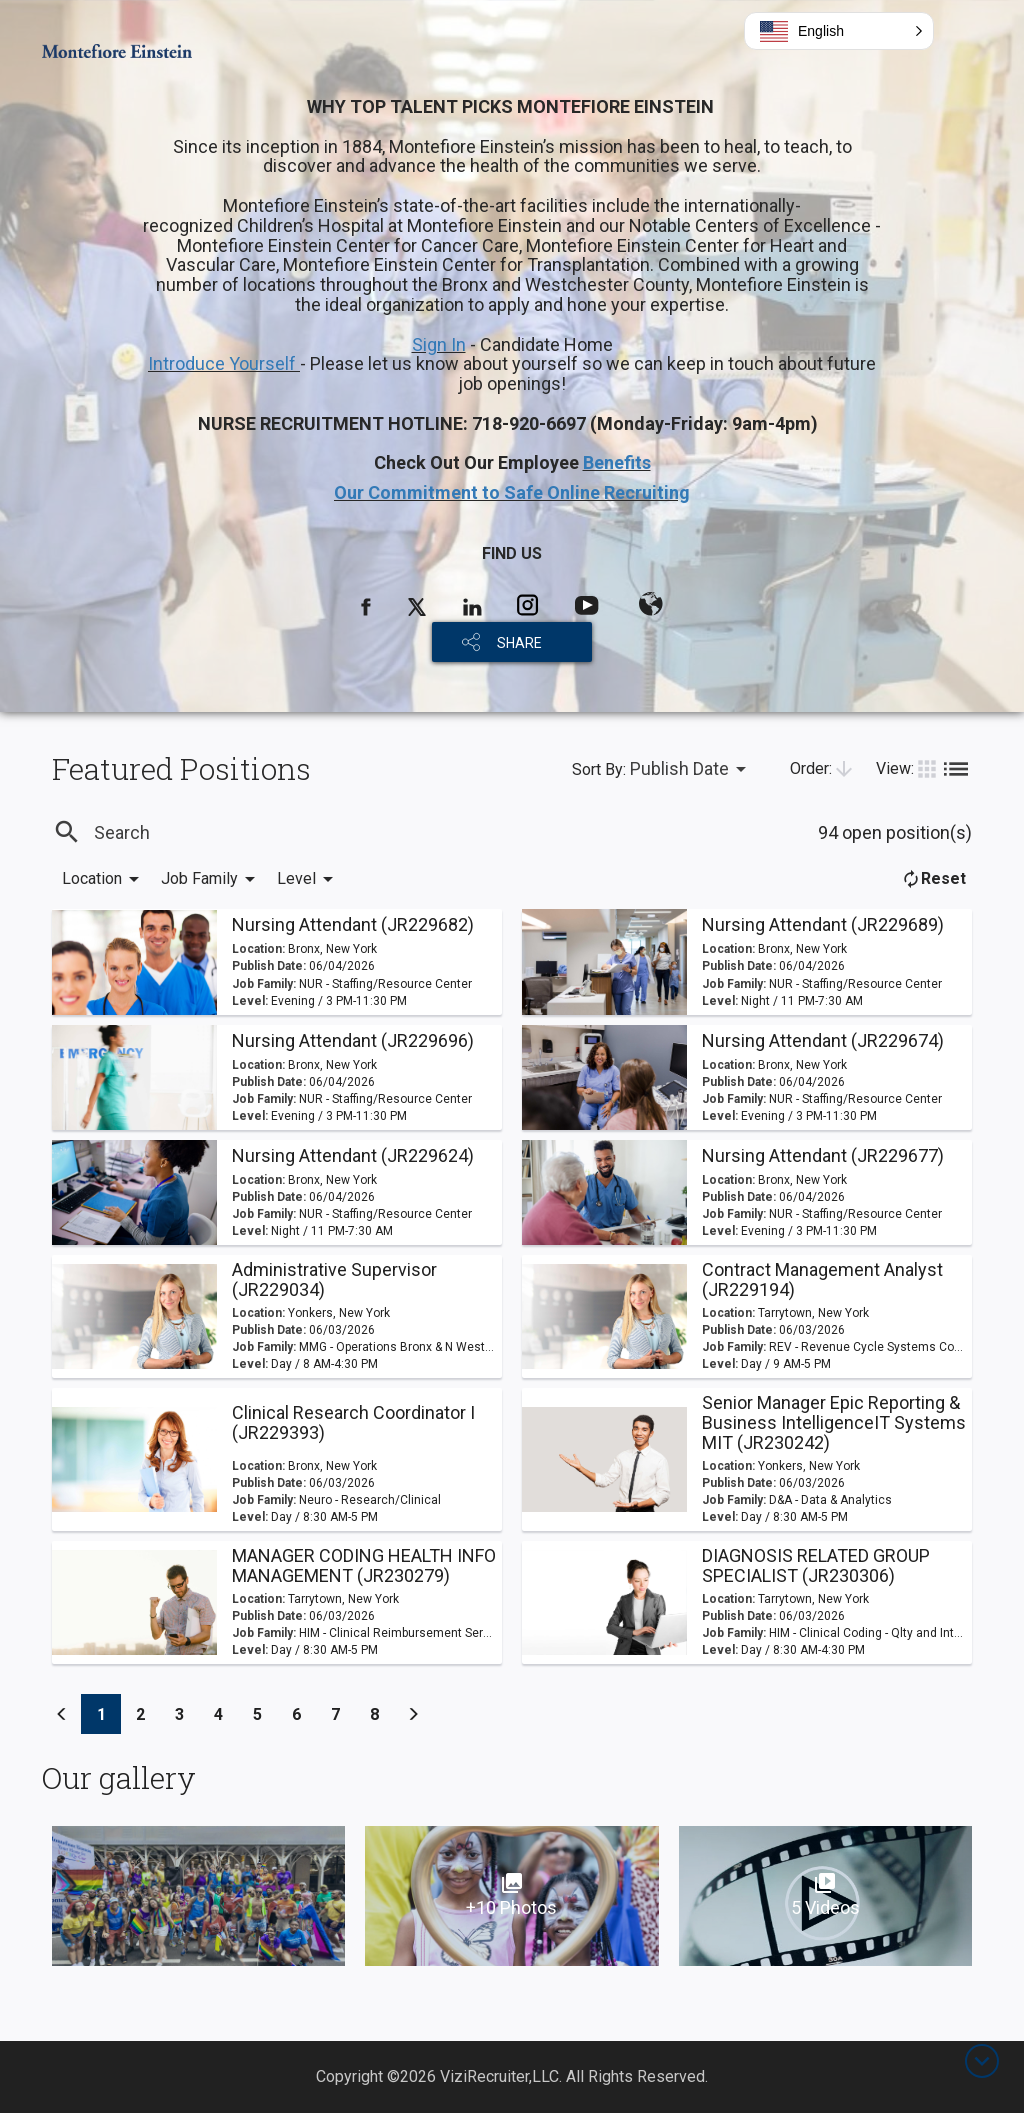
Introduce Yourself (224, 363)
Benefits (617, 462)
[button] (839, 31)
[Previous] (62, 1714)
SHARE (519, 643)
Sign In (439, 344)
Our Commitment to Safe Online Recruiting (512, 492)
